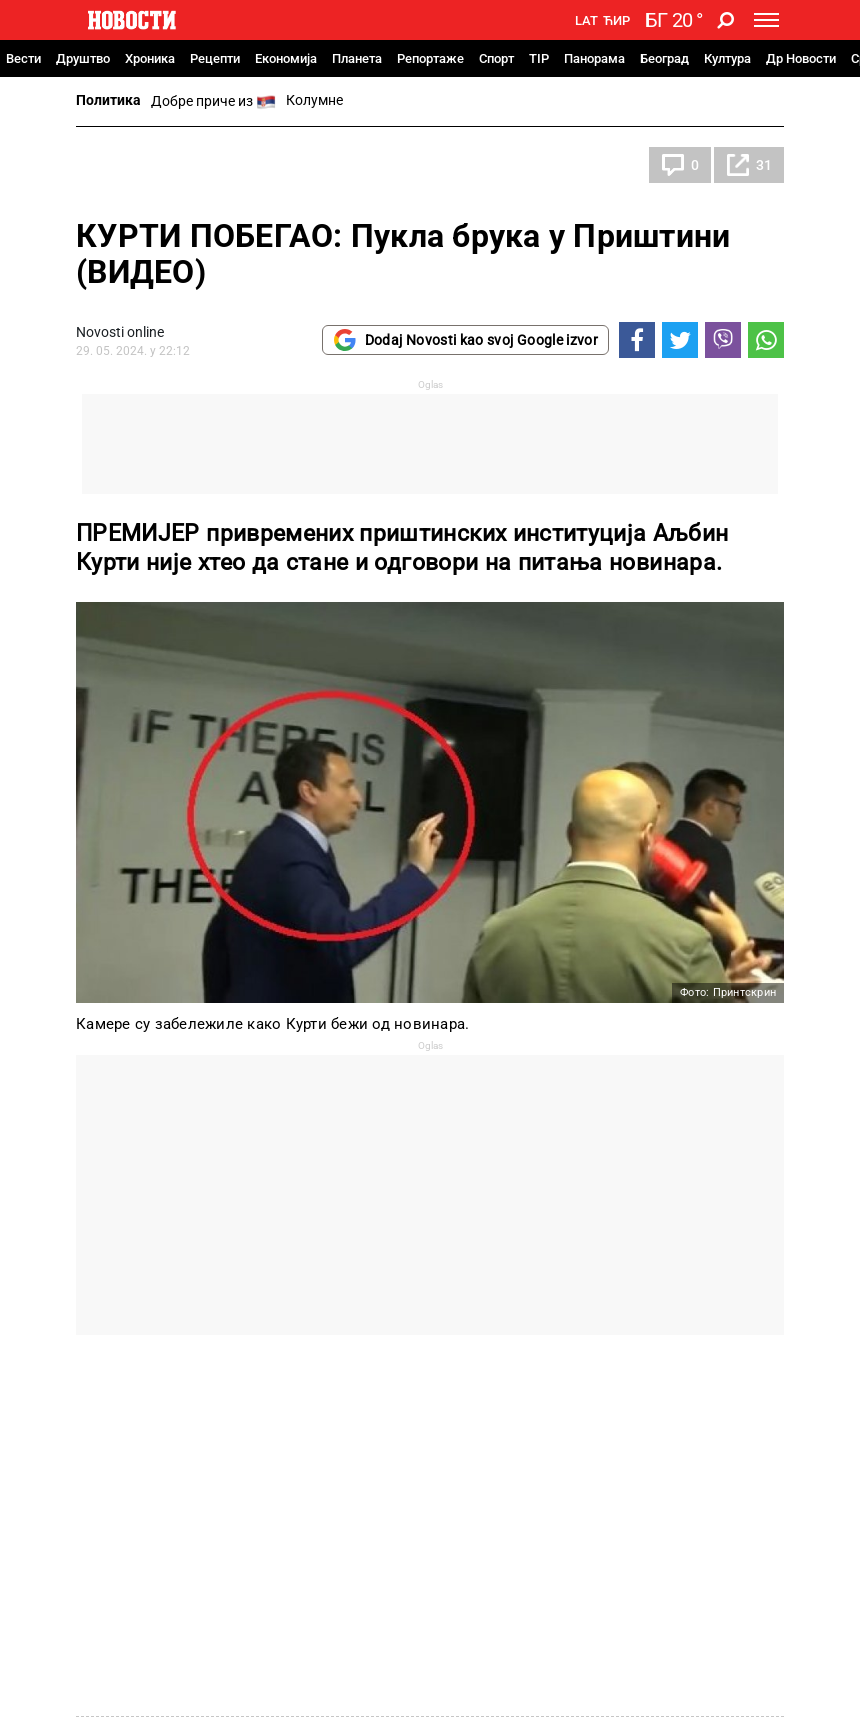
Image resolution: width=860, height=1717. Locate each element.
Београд (664, 58)
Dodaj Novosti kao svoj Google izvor (465, 340)
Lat (586, 21)
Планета (357, 58)
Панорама (594, 58)
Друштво (83, 58)
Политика (108, 100)
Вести (23, 58)
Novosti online (120, 332)
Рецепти (215, 58)
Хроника (150, 58)
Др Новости (801, 58)
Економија (286, 58)
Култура (727, 58)
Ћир (616, 21)
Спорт (496, 58)
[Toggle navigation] (766, 20)
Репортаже (430, 58)
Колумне (314, 100)
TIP (539, 58)
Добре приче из (213, 102)
